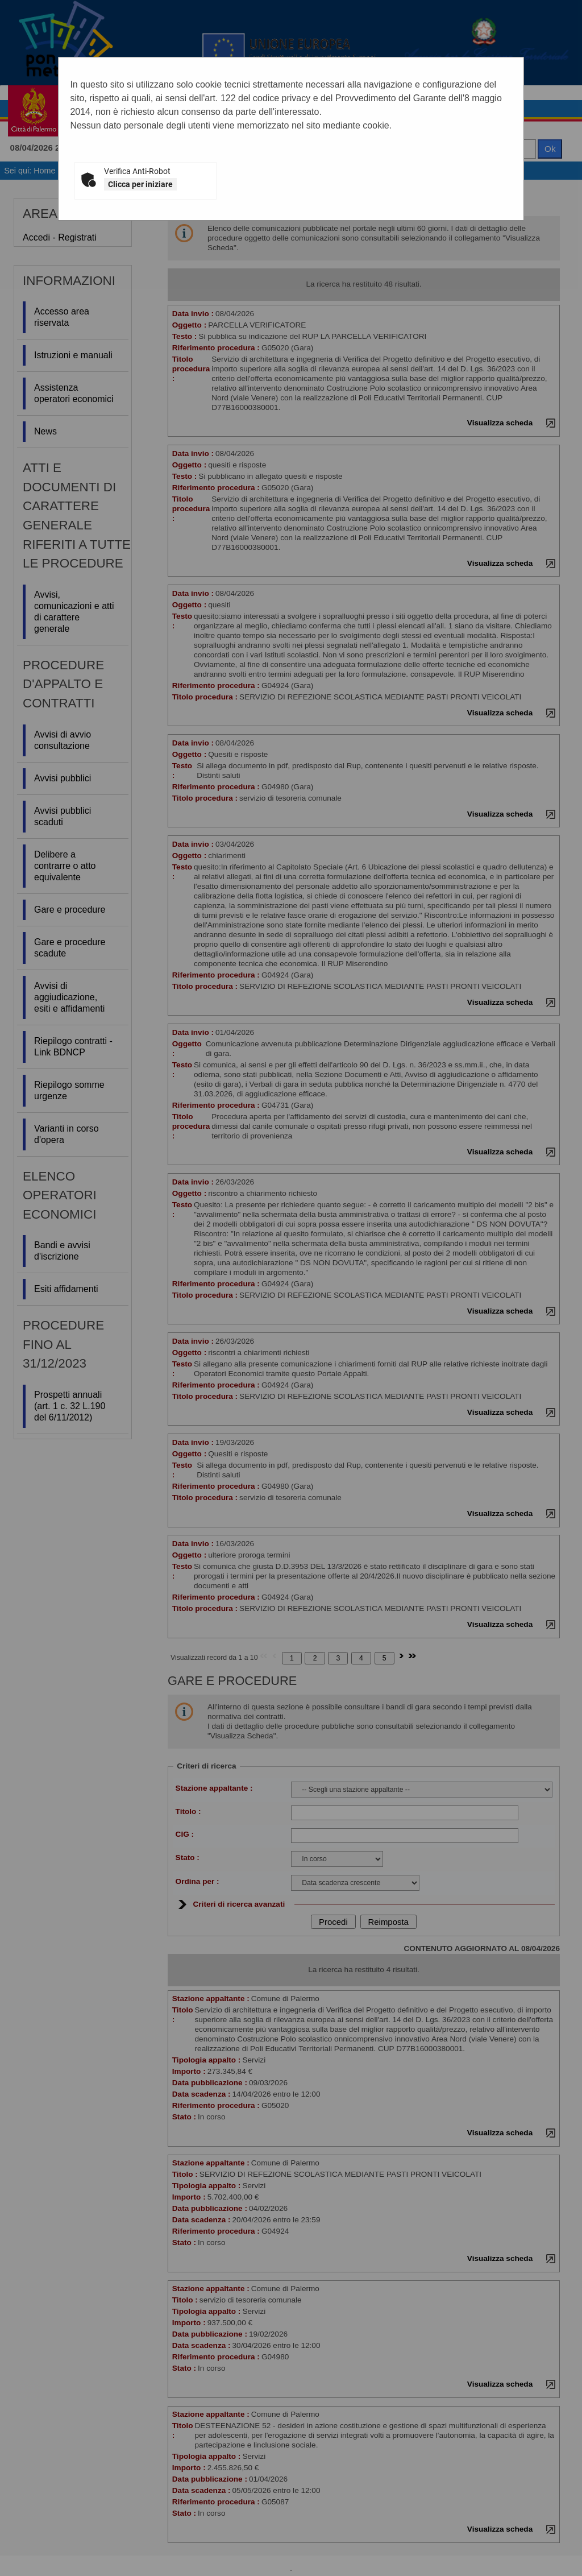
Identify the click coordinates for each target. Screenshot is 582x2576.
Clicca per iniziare (140, 184)
